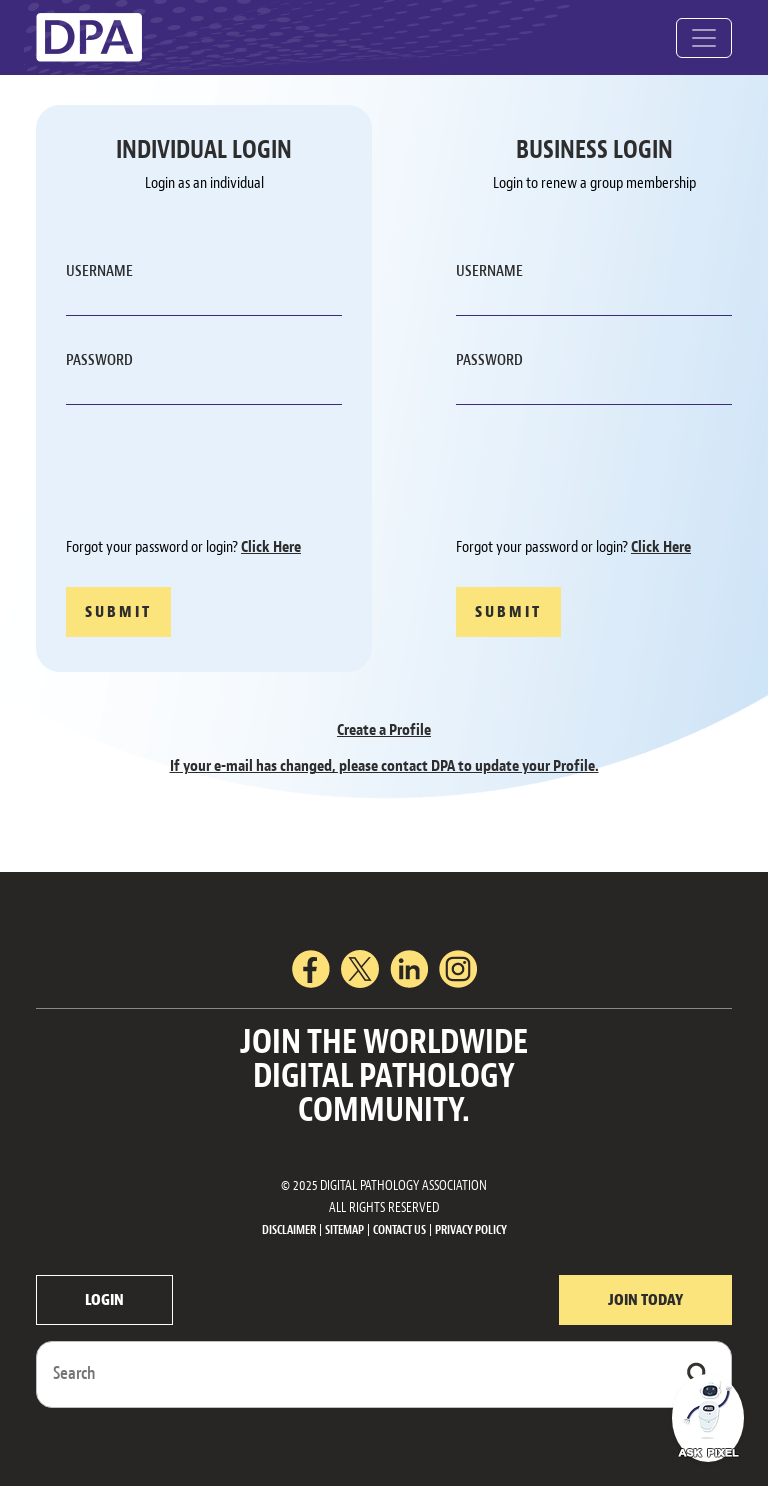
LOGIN (104, 1300)
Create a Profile (384, 730)
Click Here (271, 547)
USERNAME (99, 271)
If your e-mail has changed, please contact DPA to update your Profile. (384, 766)
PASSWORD (99, 360)
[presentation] (218, 474)
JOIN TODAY (645, 1300)
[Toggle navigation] (704, 38)
